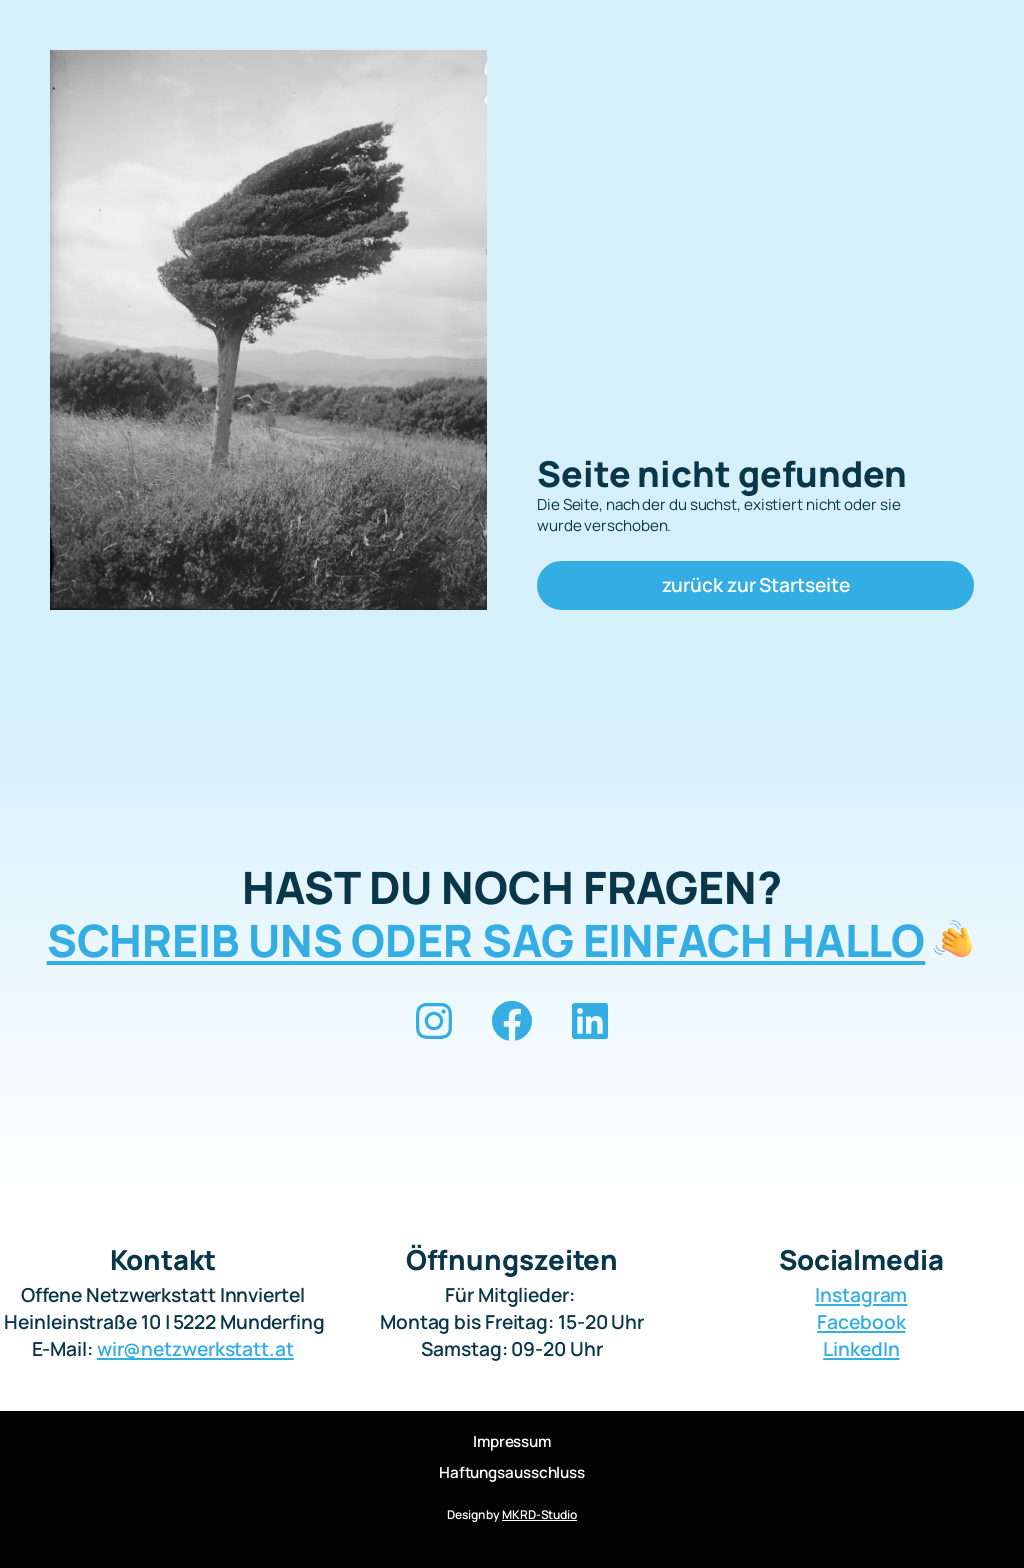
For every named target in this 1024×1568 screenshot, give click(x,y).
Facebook (861, 1321)
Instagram (861, 1294)
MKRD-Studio (539, 1514)
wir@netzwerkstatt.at (195, 1348)
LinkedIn (861, 1348)
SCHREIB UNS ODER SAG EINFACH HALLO (486, 939)
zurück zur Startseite (756, 584)
